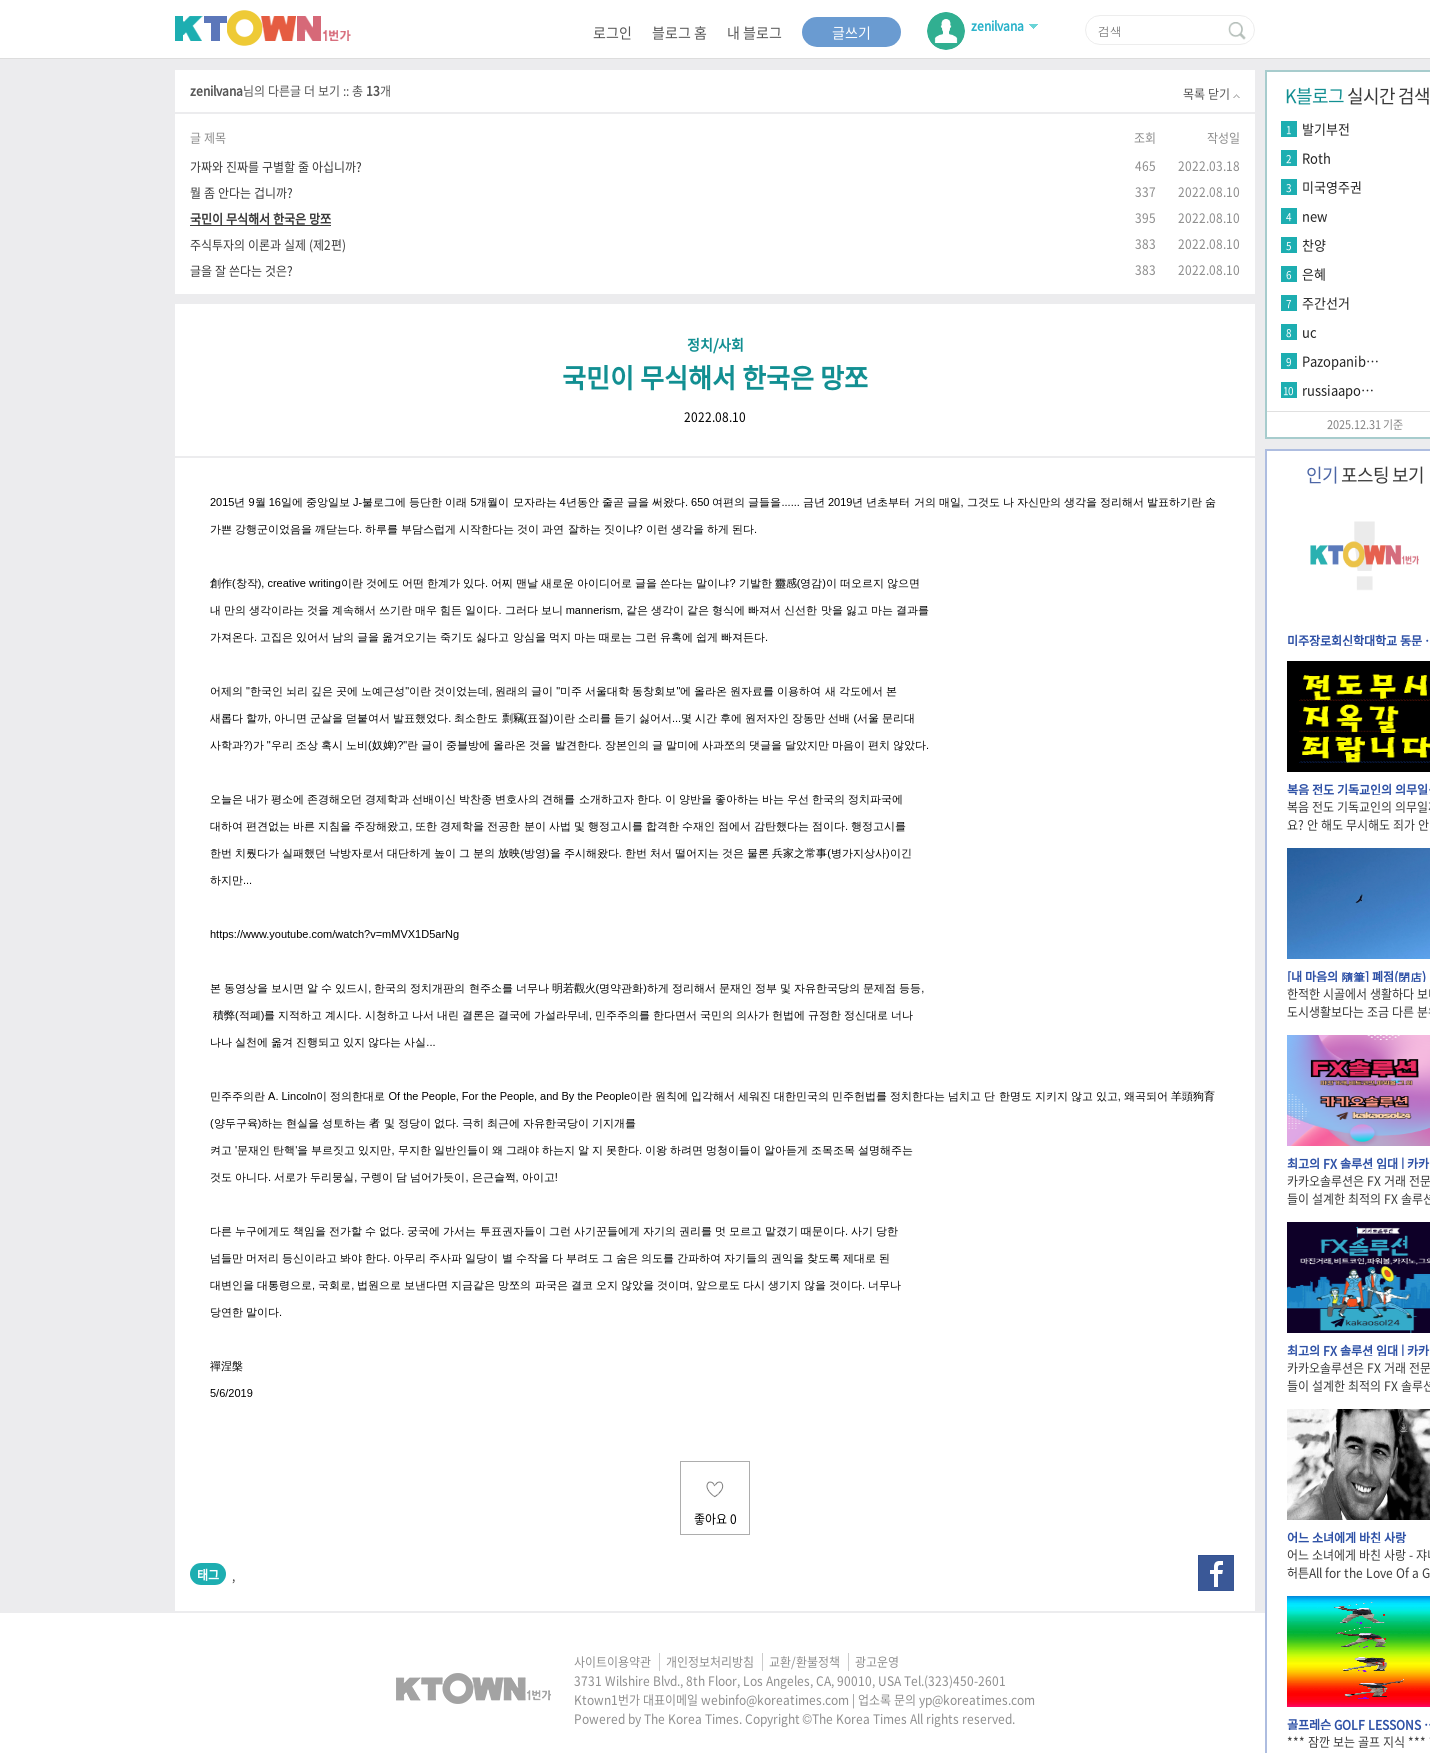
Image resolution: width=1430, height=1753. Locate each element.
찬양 (1314, 244)
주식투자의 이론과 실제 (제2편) (268, 244)
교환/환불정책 (804, 1662)
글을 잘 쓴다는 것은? (241, 270)
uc (1309, 331)
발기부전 (1326, 128)
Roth (1316, 157)
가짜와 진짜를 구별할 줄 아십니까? (276, 166)
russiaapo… (1338, 389)
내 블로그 (754, 32)
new (1314, 215)
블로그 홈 (679, 32)
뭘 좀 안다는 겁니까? (241, 192)
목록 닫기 (1211, 94)
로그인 (612, 32)
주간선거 (1326, 302)
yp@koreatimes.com (977, 1700)
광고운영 (877, 1662)
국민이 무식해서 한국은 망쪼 (260, 218)
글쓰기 (851, 32)
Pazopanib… (1340, 360)
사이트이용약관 (612, 1662)
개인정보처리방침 (710, 1662)
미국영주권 (1332, 186)
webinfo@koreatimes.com (775, 1700)
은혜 (1314, 273)
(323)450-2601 (965, 1681)
